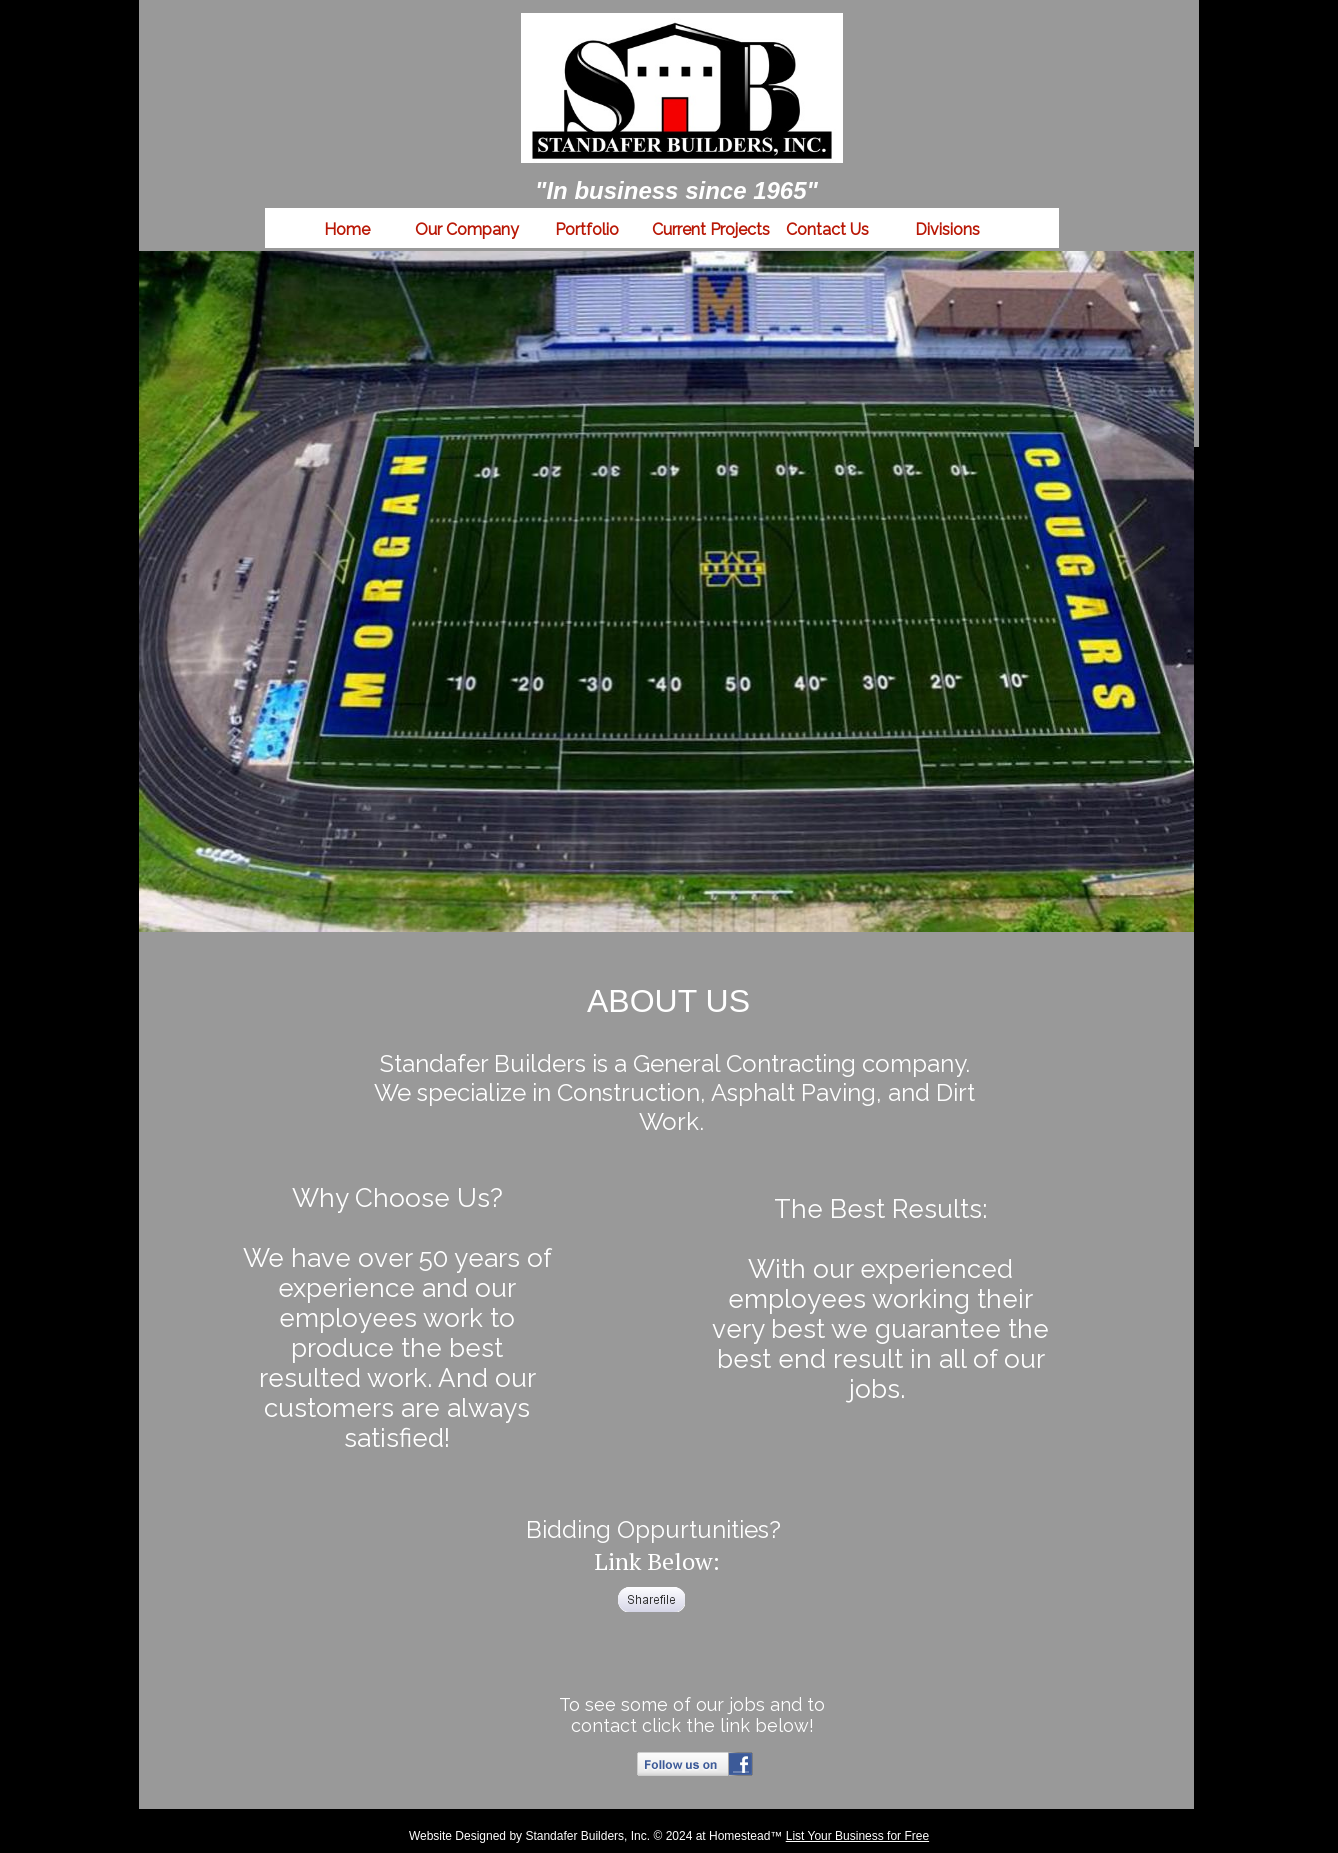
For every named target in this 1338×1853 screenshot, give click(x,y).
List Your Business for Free (857, 1836)
